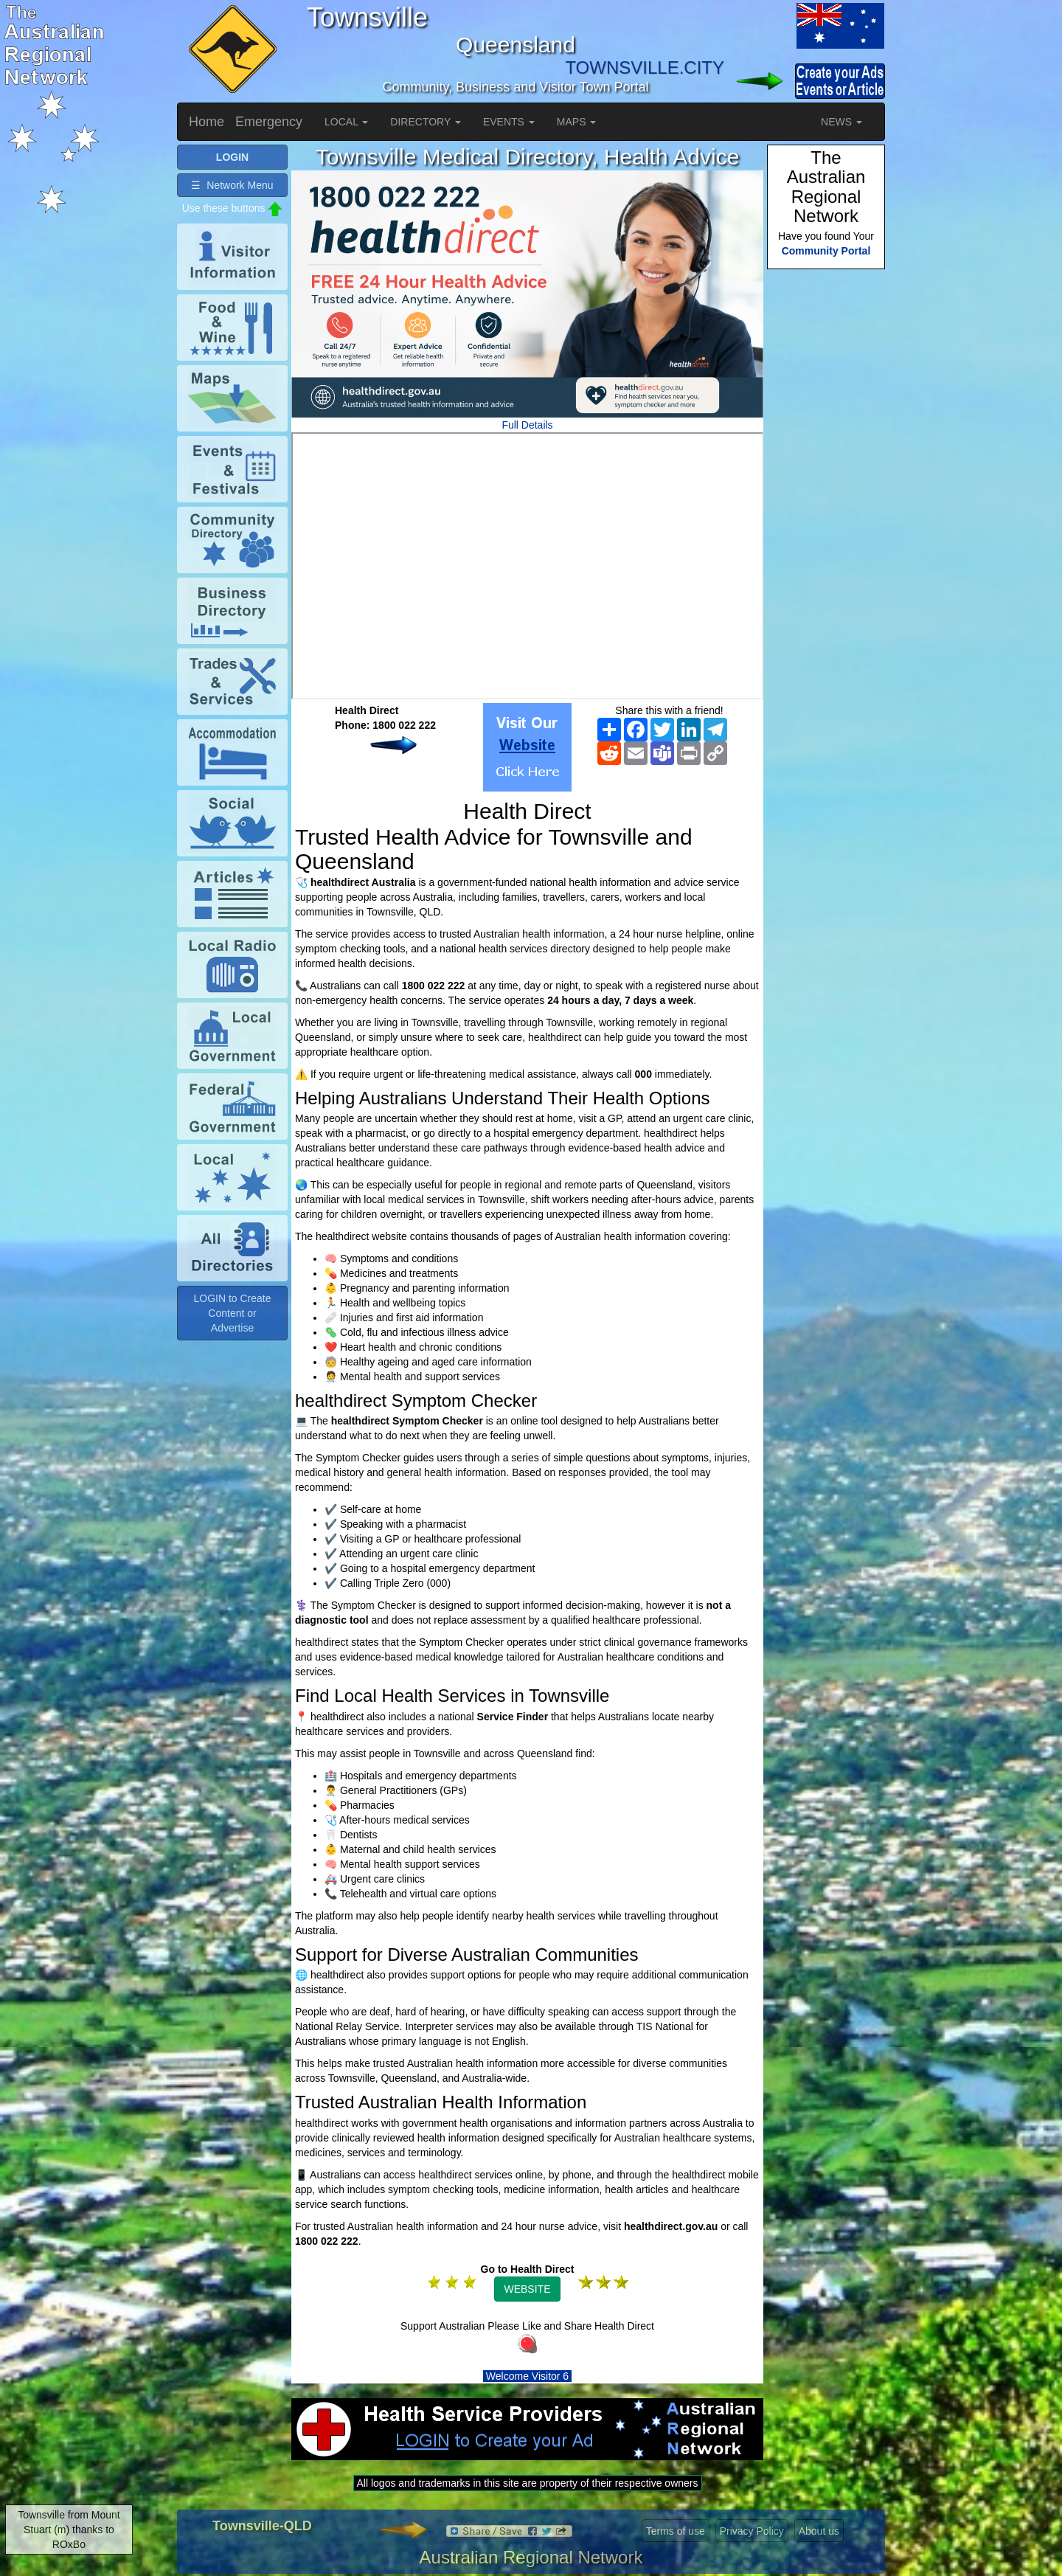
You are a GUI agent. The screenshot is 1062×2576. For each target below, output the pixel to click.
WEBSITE (527, 2289)
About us (819, 2531)
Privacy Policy (752, 2531)
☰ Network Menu (232, 185)
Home (206, 121)
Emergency (268, 121)
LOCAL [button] (346, 122)
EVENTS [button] (509, 122)
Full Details (527, 425)
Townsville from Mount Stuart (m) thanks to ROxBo (69, 2529)
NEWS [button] (841, 122)
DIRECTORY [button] (425, 122)
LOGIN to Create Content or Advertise (232, 1313)
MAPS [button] (577, 122)
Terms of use (675, 2531)
